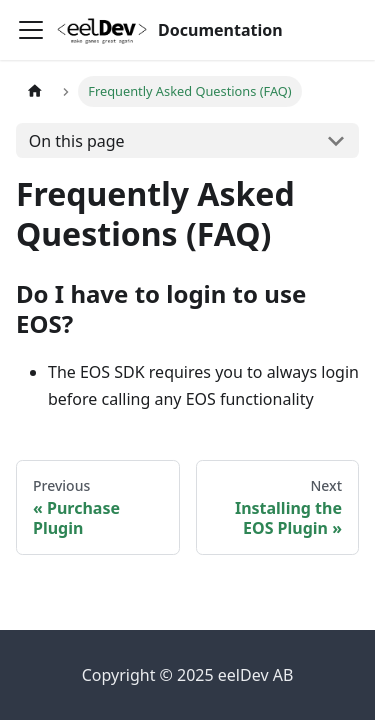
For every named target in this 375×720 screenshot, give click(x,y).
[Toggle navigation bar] (31, 30)
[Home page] (35, 91)
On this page (77, 141)
